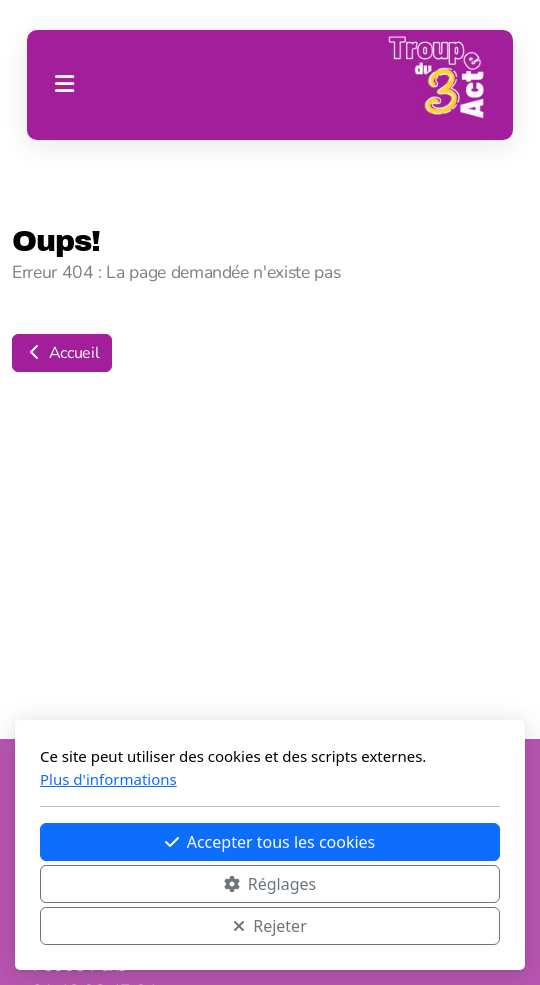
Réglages (270, 884)
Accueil (62, 353)
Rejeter (270, 926)
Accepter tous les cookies (270, 842)
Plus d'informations (108, 779)
